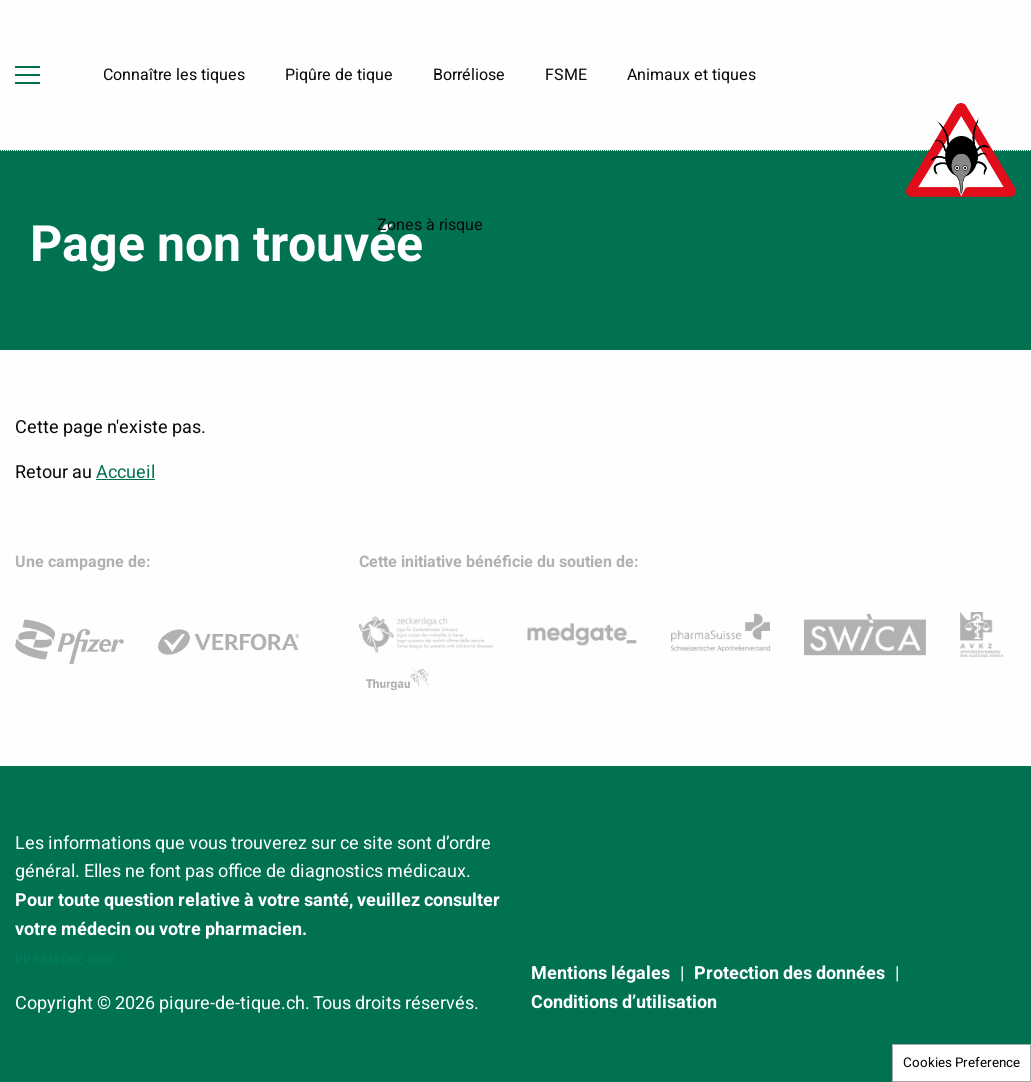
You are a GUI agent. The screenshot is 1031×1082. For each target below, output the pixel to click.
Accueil (125, 472)
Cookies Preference (961, 1063)
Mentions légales (600, 974)
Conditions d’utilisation (624, 1003)
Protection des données (789, 974)
